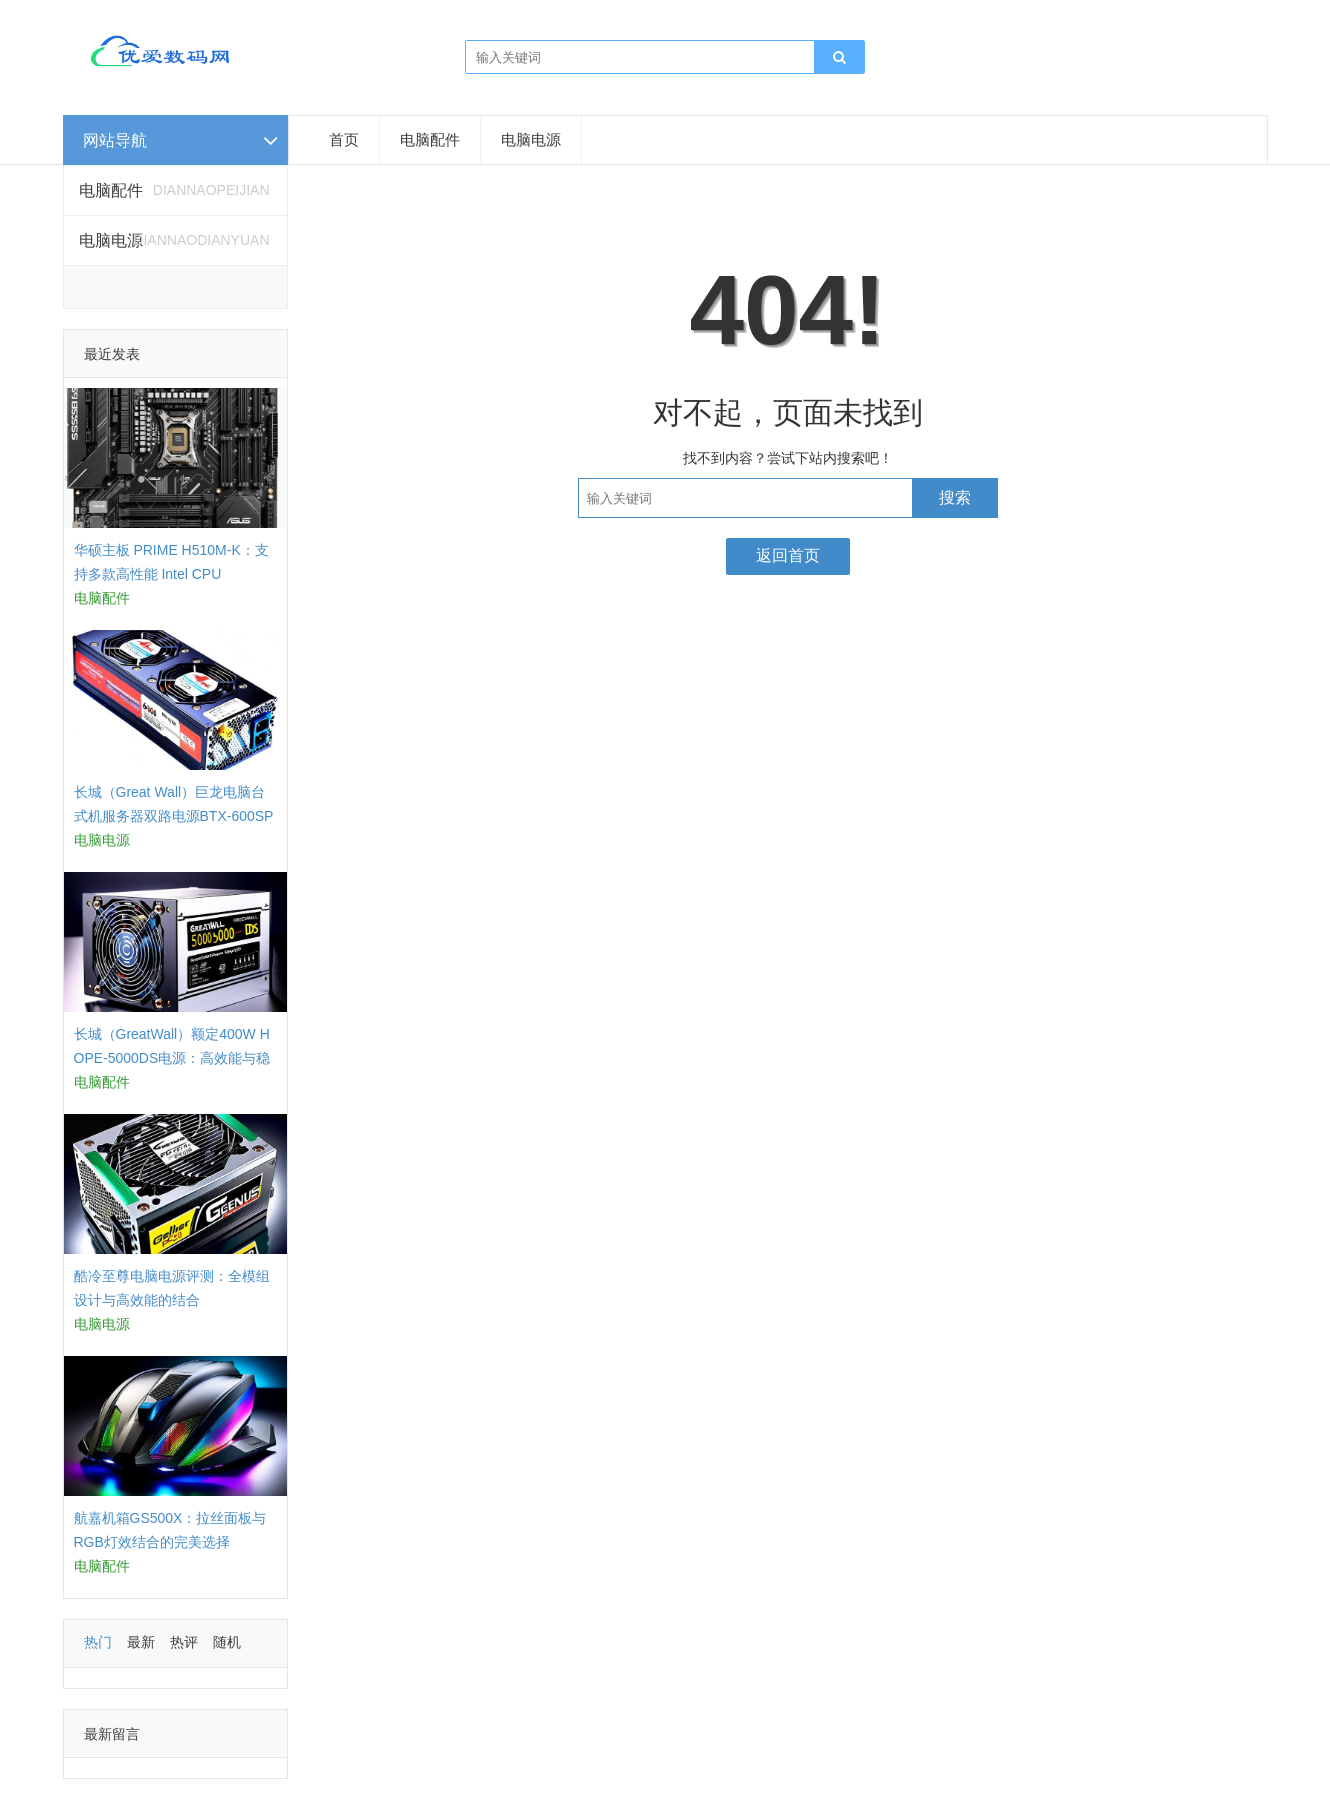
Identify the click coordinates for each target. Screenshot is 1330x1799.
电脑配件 (430, 139)
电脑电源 (531, 139)
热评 (184, 1642)
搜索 (955, 497)
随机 (227, 1642)
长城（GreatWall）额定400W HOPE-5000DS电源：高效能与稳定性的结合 (172, 1058)
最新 (141, 1642)
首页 (344, 139)
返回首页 (788, 555)
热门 (98, 1642)
